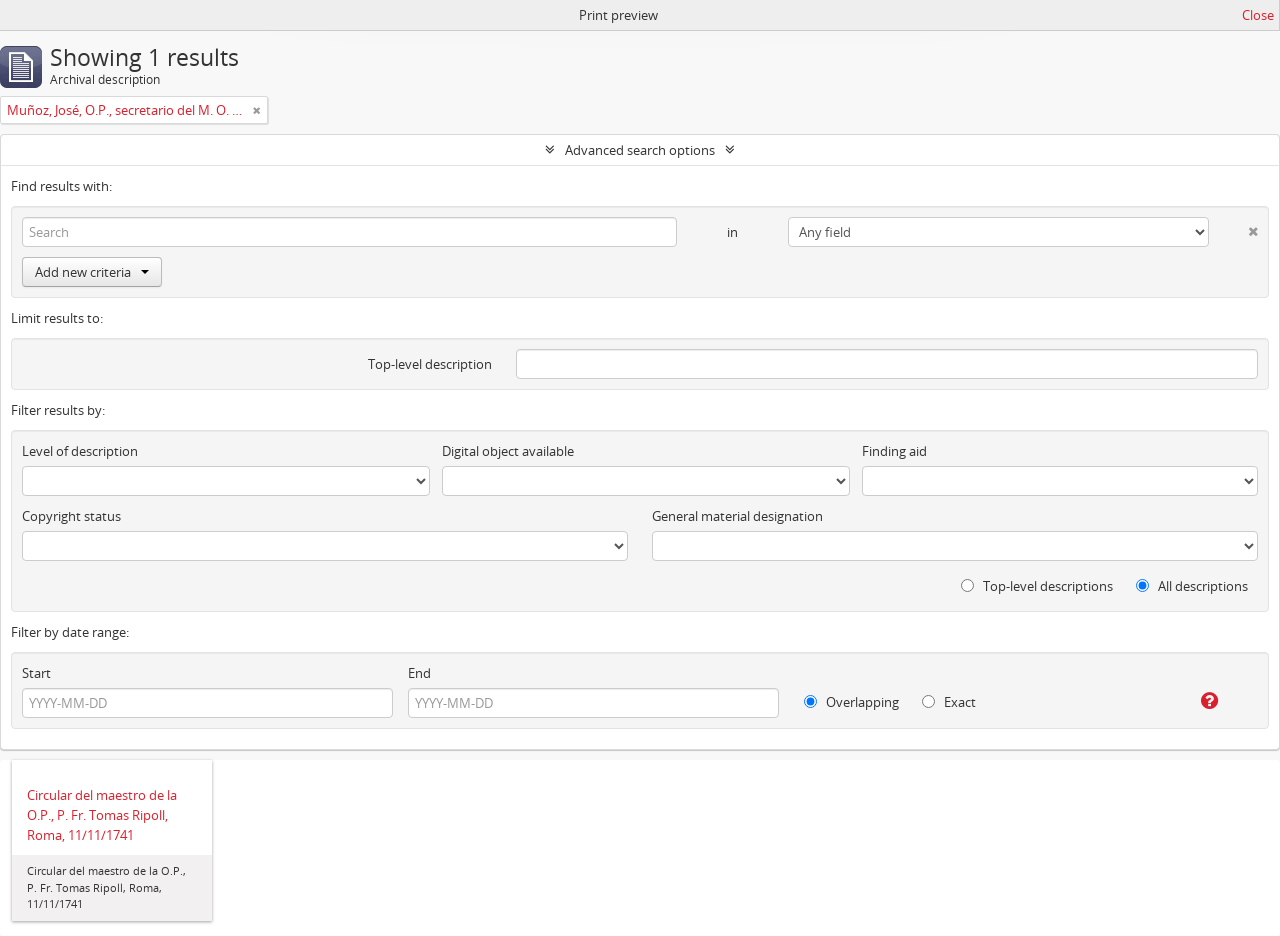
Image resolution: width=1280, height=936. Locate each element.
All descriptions (1192, 586)
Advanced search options (640, 150)
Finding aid (894, 451)
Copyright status (71, 516)
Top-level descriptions (1037, 586)
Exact (949, 702)
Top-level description (430, 364)
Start (36, 673)
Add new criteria (92, 272)
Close (1258, 15)
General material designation (737, 516)
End (419, 673)
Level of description (80, 451)
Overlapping (851, 702)
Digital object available (508, 451)
